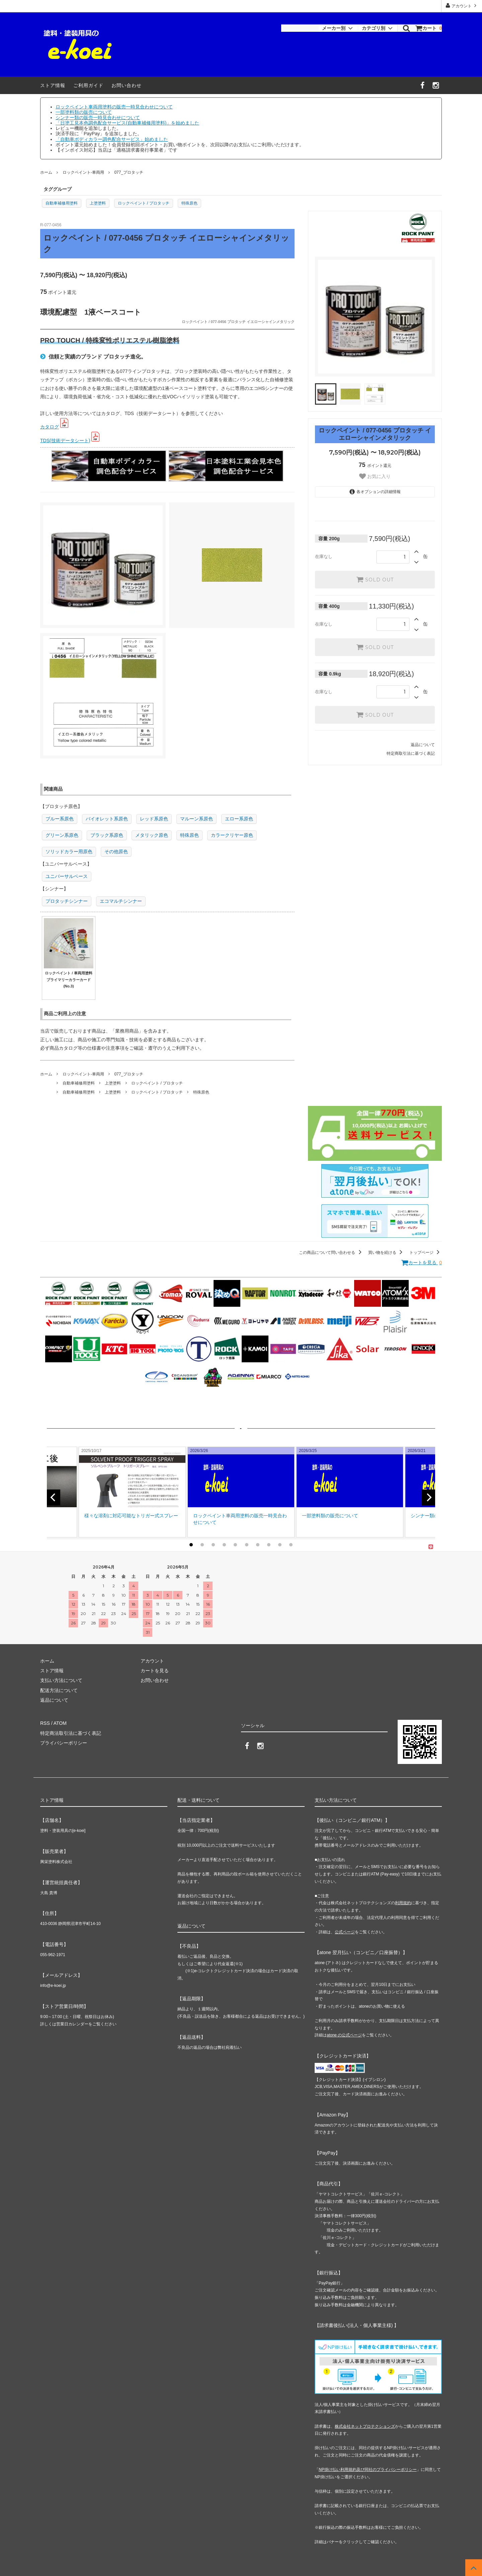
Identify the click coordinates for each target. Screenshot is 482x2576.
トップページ (425, 1252)
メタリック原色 (151, 835)
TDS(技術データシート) (65, 440)
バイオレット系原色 (107, 818)
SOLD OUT (375, 579)
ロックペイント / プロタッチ (143, 203)
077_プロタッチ (128, 172)
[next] (428, 1498)
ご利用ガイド (88, 85)
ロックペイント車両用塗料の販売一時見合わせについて (114, 106)
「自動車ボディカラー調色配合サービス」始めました (112, 139)
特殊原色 (189, 203)
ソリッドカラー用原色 (69, 851)
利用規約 (403, 1903)
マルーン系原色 (196, 818)
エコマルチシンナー (121, 901)
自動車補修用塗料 (62, 203)
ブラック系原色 (106, 835)
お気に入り (375, 476)
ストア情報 (52, 85)
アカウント (461, 5)
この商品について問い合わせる (331, 1252)
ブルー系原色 (60, 818)
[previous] (53, 1498)
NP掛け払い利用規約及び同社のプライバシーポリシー (368, 2469)
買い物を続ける (386, 1252)
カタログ (49, 426)
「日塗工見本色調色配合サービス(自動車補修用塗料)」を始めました (127, 123)
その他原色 (116, 851)
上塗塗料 (98, 203)
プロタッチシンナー (67, 901)
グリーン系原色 (62, 835)
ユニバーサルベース (67, 876)
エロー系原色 (239, 818)
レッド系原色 (154, 818)
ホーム (46, 172)
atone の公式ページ (344, 2035)
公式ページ (345, 1932)
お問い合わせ (126, 85)
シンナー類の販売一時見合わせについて (98, 117)
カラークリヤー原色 (232, 835)
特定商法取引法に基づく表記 (70, 1733)
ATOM (60, 1723)
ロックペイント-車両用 (83, 172)
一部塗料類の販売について (84, 112)
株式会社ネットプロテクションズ (365, 2426)
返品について (423, 744)
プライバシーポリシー (63, 1743)
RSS (45, 1723)
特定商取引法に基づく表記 (411, 753)
